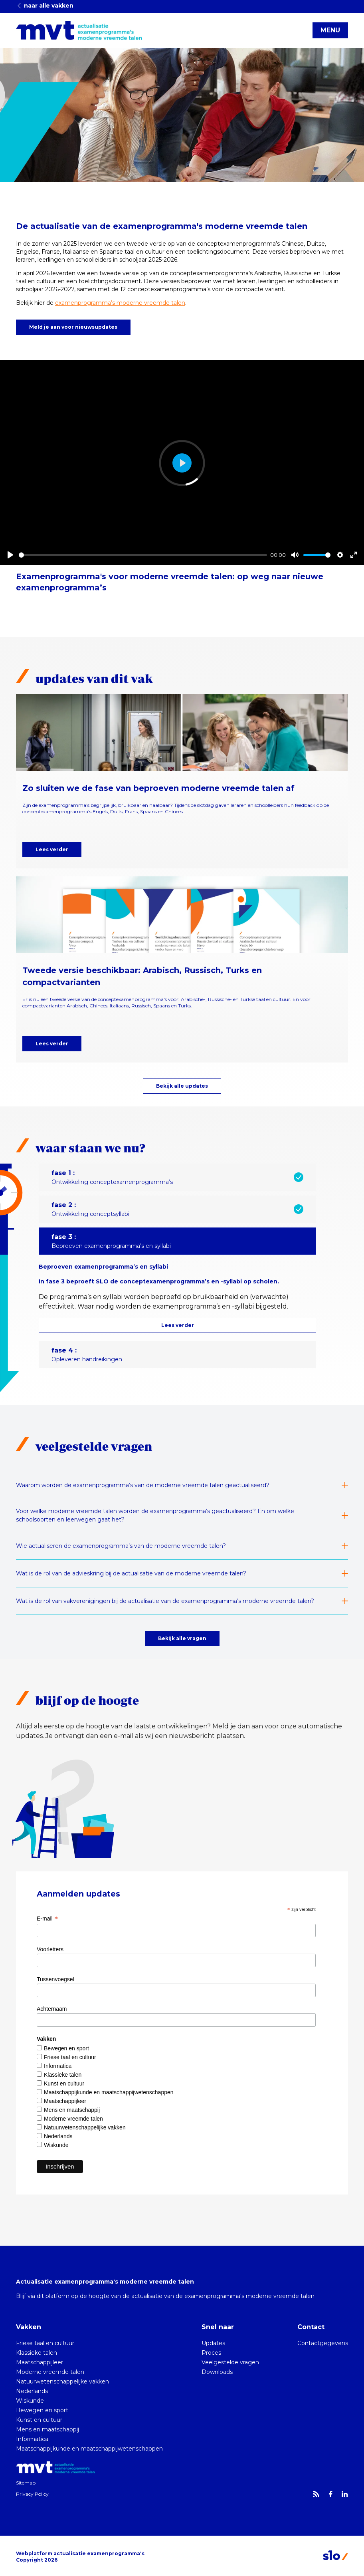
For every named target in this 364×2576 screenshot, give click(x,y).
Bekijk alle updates (182, 1086)
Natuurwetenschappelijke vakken (85, 2127)
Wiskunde (56, 2145)
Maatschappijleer (65, 2101)
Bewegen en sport (66, 2048)
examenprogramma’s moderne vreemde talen (120, 302)
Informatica (57, 2066)
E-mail (47, 1919)
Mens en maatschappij (72, 2110)
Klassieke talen (62, 2075)
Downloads (217, 2371)
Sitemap (26, 2483)
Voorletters (50, 1949)
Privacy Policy (32, 2494)
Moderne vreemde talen (73, 2118)
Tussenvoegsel (55, 1979)
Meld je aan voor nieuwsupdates (73, 327)
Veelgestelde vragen (230, 2362)
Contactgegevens (322, 2343)
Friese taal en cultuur (70, 2057)
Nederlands (58, 2136)
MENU (330, 30)
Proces (211, 2352)
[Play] (10, 554)
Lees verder (52, 849)
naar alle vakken (44, 5)
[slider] (143, 555)
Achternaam (52, 2009)
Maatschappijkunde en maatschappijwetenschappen (109, 2092)
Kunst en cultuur (64, 2083)
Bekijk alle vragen (182, 1638)
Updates (213, 2343)
